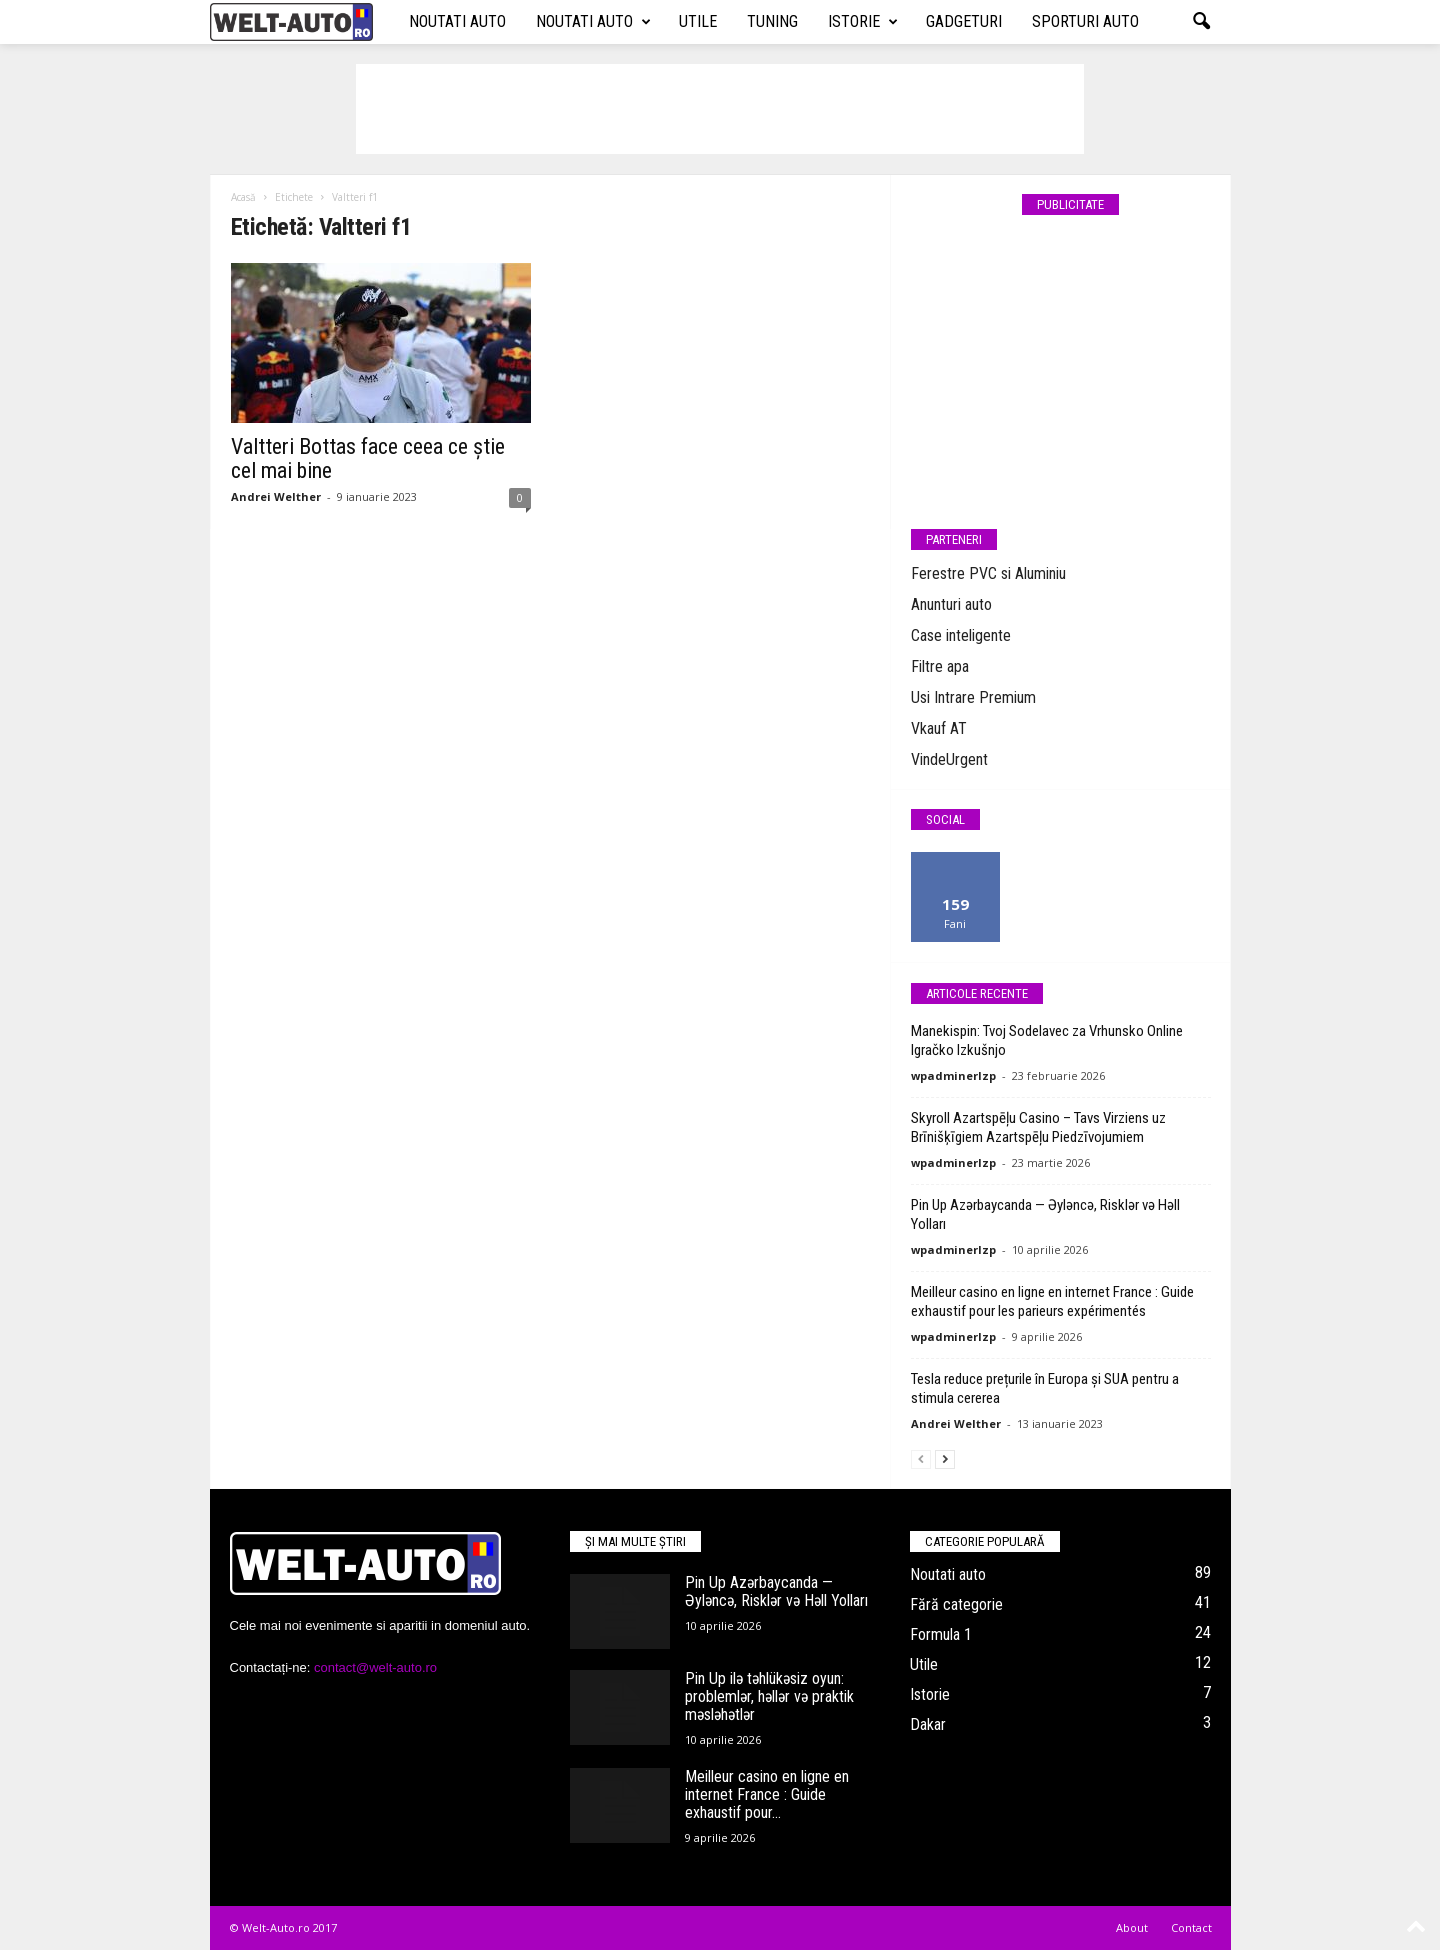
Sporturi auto (1085, 21)
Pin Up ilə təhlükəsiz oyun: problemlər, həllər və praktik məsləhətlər (769, 1696)
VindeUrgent (949, 759)
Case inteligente (961, 635)
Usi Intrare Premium (973, 697)
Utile (698, 21)
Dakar (928, 1724)
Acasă (243, 197)
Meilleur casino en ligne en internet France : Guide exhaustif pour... (767, 1794)
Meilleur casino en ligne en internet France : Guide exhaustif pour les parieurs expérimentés (1052, 1301)
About (1132, 1927)
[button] (1201, 22)
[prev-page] (921, 1458)
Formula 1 (941, 1634)
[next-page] (945, 1458)
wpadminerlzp (953, 1075)
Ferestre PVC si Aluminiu (988, 573)
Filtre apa (940, 666)
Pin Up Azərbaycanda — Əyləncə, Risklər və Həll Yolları (776, 1591)
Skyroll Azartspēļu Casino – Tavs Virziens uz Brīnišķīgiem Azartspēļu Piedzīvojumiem (1038, 1127)
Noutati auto (457, 21)
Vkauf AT (939, 728)
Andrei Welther (276, 496)
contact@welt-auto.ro (375, 1667)
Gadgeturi (964, 21)
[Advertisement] (720, 109)
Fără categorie (956, 1604)
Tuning (772, 21)
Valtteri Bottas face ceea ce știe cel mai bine (368, 458)
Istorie (863, 22)
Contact (1191, 1927)
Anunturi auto (951, 604)
